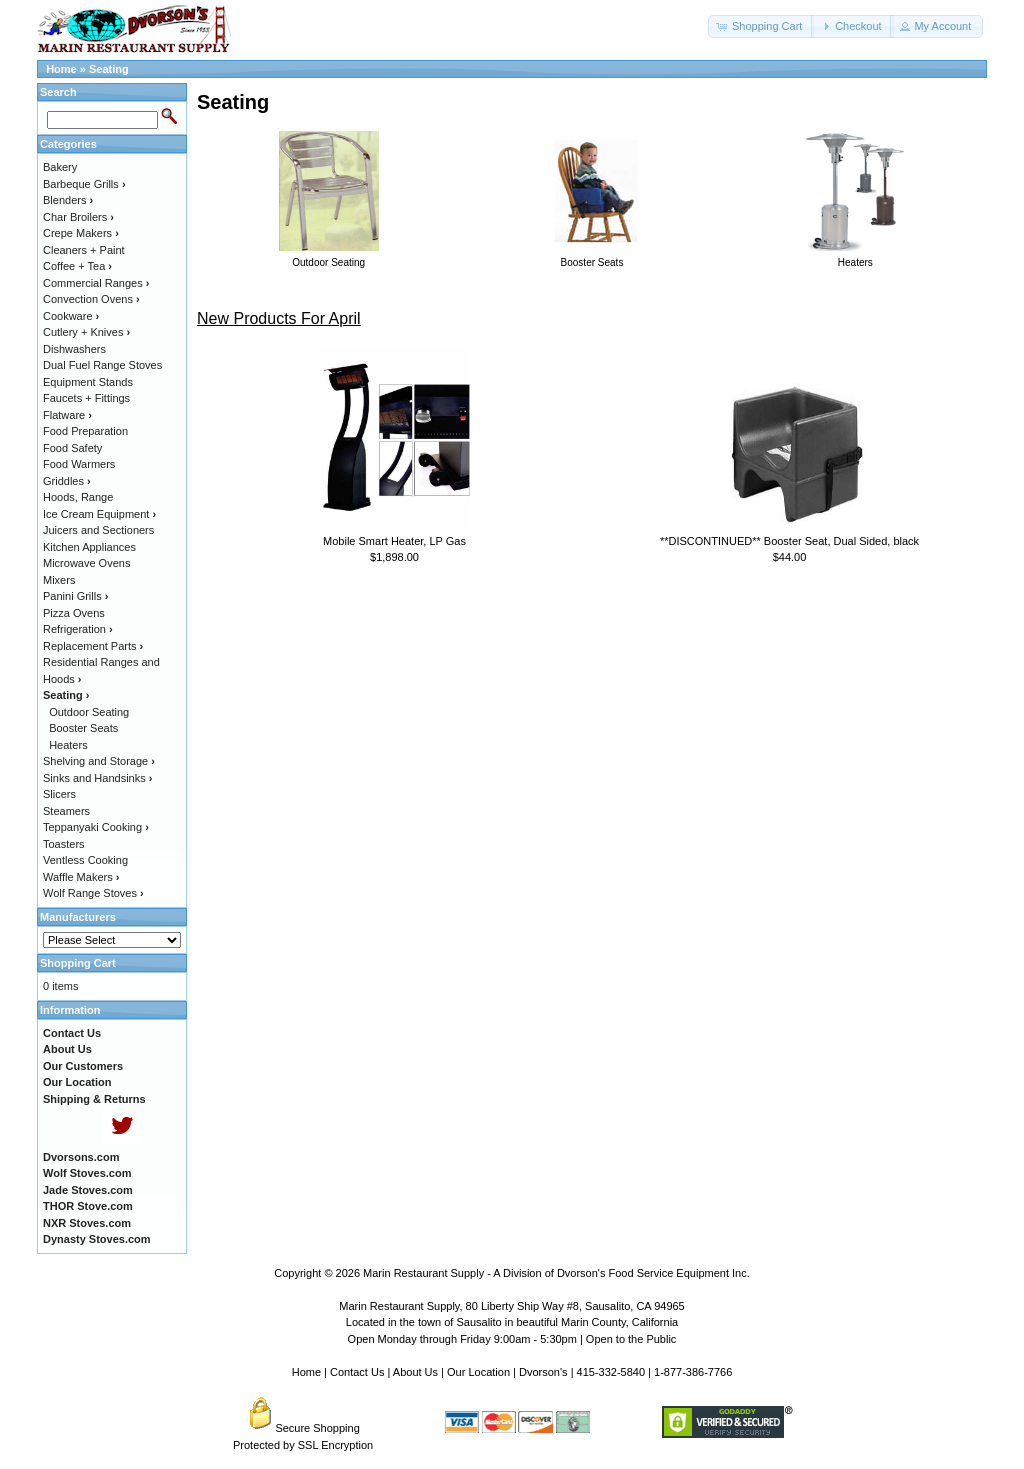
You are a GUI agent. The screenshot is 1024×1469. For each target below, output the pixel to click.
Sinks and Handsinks (97, 778)
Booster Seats (83, 728)
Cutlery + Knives (86, 332)
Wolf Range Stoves (93, 893)
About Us (415, 1372)
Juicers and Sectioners (98, 530)
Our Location (478, 1372)
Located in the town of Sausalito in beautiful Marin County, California (512, 1322)
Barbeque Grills (84, 184)
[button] (761, 26)
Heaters (68, 745)
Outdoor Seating (89, 712)
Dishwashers (74, 349)
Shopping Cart (78, 963)
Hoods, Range (78, 497)
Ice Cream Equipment (99, 514)
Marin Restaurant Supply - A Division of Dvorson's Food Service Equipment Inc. (556, 1273)
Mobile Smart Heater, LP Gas (394, 541)
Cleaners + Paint (84, 250)
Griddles (67, 481)
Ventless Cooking (85, 860)
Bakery (60, 167)
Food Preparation (85, 431)
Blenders (68, 200)
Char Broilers (78, 217)
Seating (109, 69)
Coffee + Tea (77, 266)
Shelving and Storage (99, 761)
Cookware (71, 316)
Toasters (64, 844)
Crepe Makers (81, 233)
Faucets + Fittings (86, 398)
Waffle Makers (81, 877)
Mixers (59, 580)
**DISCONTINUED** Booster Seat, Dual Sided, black (789, 541)
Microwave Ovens (86, 563)
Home (61, 69)
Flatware (67, 415)
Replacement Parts (93, 646)
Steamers (66, 811)
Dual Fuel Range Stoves (102, 365)
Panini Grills (75, 596)
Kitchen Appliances (89, 547)
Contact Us (357, 1372)
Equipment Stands (88, 382)
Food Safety (72, 448)
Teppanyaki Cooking (96, 827)
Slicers (59, 794)
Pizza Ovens (74, 613)
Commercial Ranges (96, 283)
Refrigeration (78, 629)
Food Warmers (79, 464)
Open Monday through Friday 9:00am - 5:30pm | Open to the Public (512, 1339)
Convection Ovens (91, 299)
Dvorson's (543, 1372)
